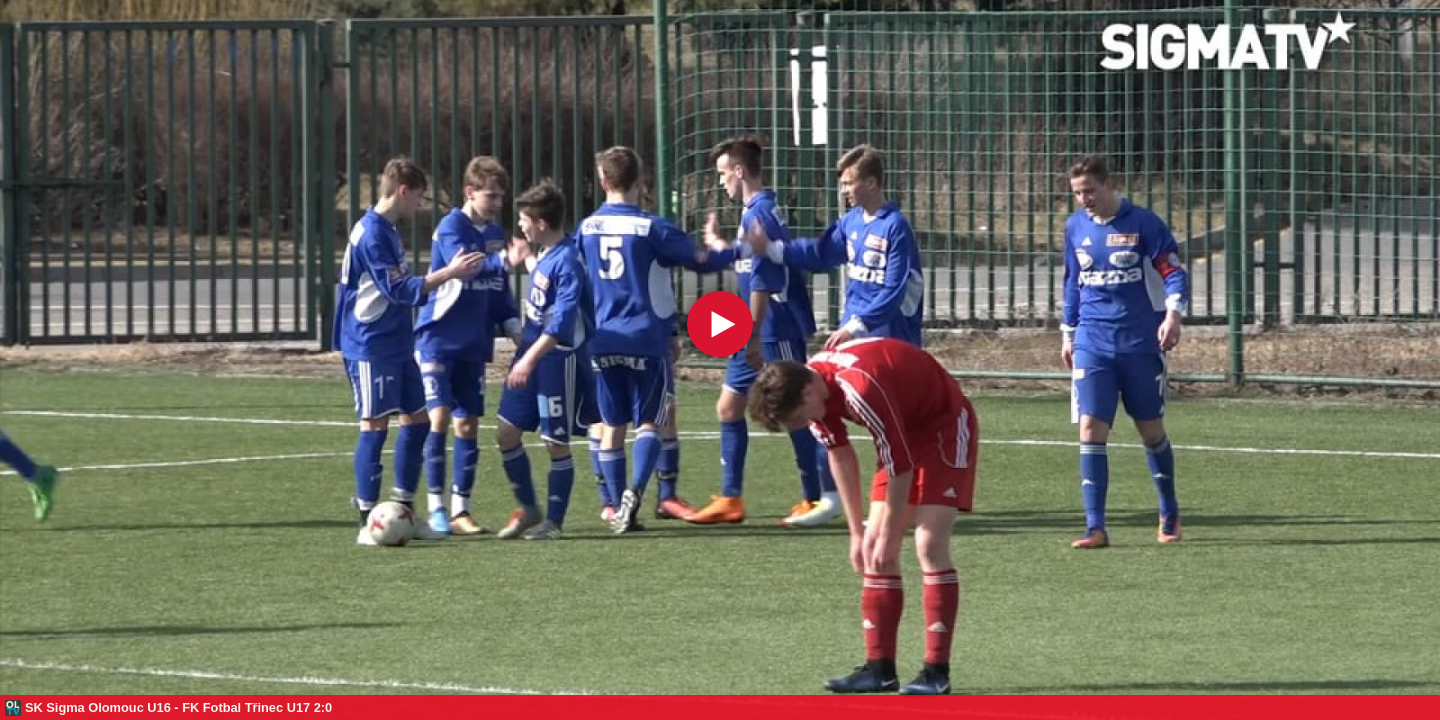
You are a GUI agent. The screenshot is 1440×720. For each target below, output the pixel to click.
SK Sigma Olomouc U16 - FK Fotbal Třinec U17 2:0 (178, 707)
